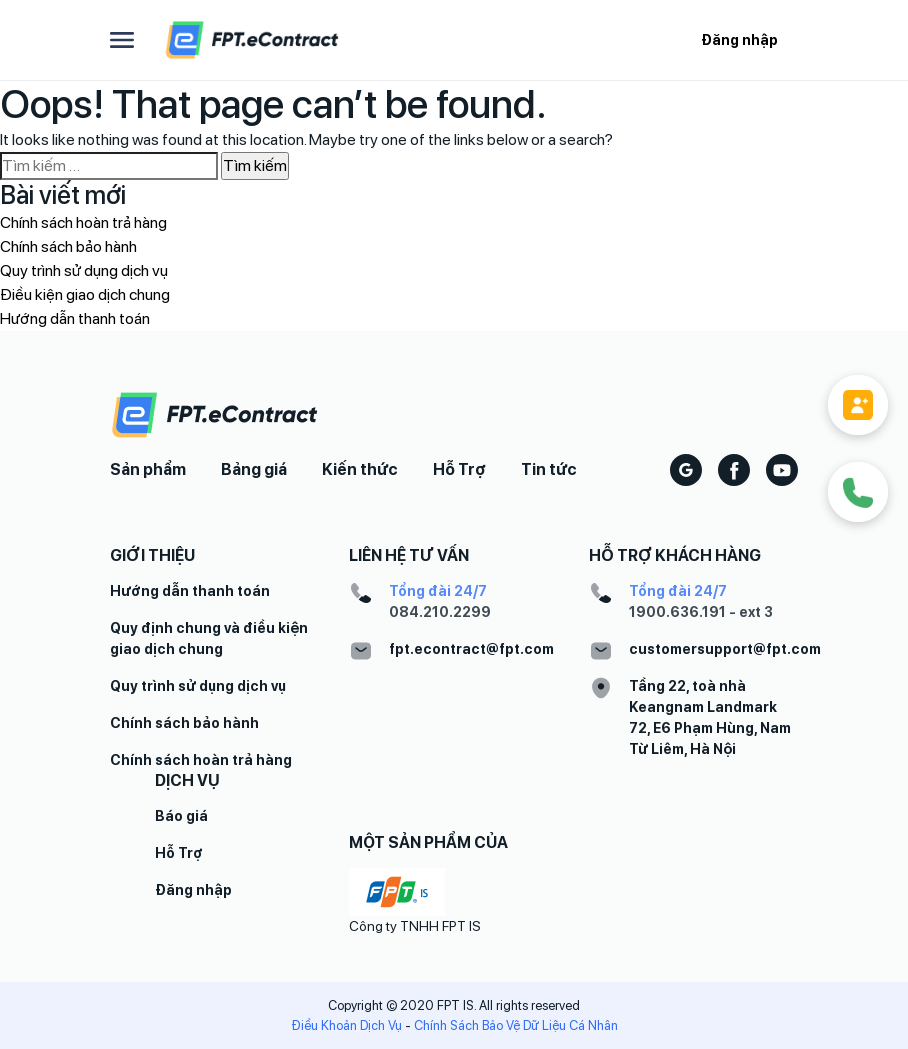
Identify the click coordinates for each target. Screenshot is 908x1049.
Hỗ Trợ (459, 469)
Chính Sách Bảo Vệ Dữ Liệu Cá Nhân (516, 1025)
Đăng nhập (739, 40)
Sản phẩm (148, 469)
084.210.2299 (440, 612)
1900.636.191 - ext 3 (701, 612)
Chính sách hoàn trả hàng (83, 222)
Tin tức (549, 469)
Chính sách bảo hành (68, 246)
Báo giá (181, 816)
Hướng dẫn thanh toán (75, 318)
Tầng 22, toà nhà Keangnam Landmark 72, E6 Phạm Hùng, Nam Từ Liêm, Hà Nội (710, 717)
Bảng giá (254, 469)
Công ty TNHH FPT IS (415, 926)
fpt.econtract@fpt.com (471, 649)
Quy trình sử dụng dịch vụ (84, 270)
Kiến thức (360, 469)
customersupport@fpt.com (725, 649)
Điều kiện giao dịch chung (85, 294)
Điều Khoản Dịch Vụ (346, 1025)
